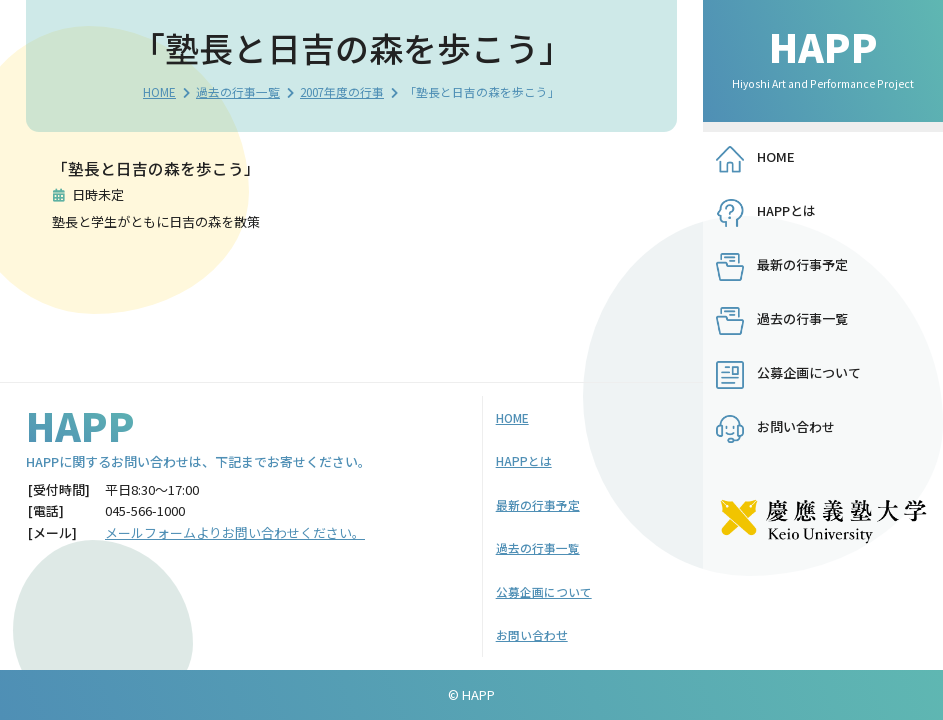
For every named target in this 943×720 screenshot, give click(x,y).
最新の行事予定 (802, 264)
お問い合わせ (796, 426)
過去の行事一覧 (238, 91)
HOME (159, 91)
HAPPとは (786, 210)
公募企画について (809, 372)
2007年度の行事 (342, 91)
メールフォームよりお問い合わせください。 (235, 532)
